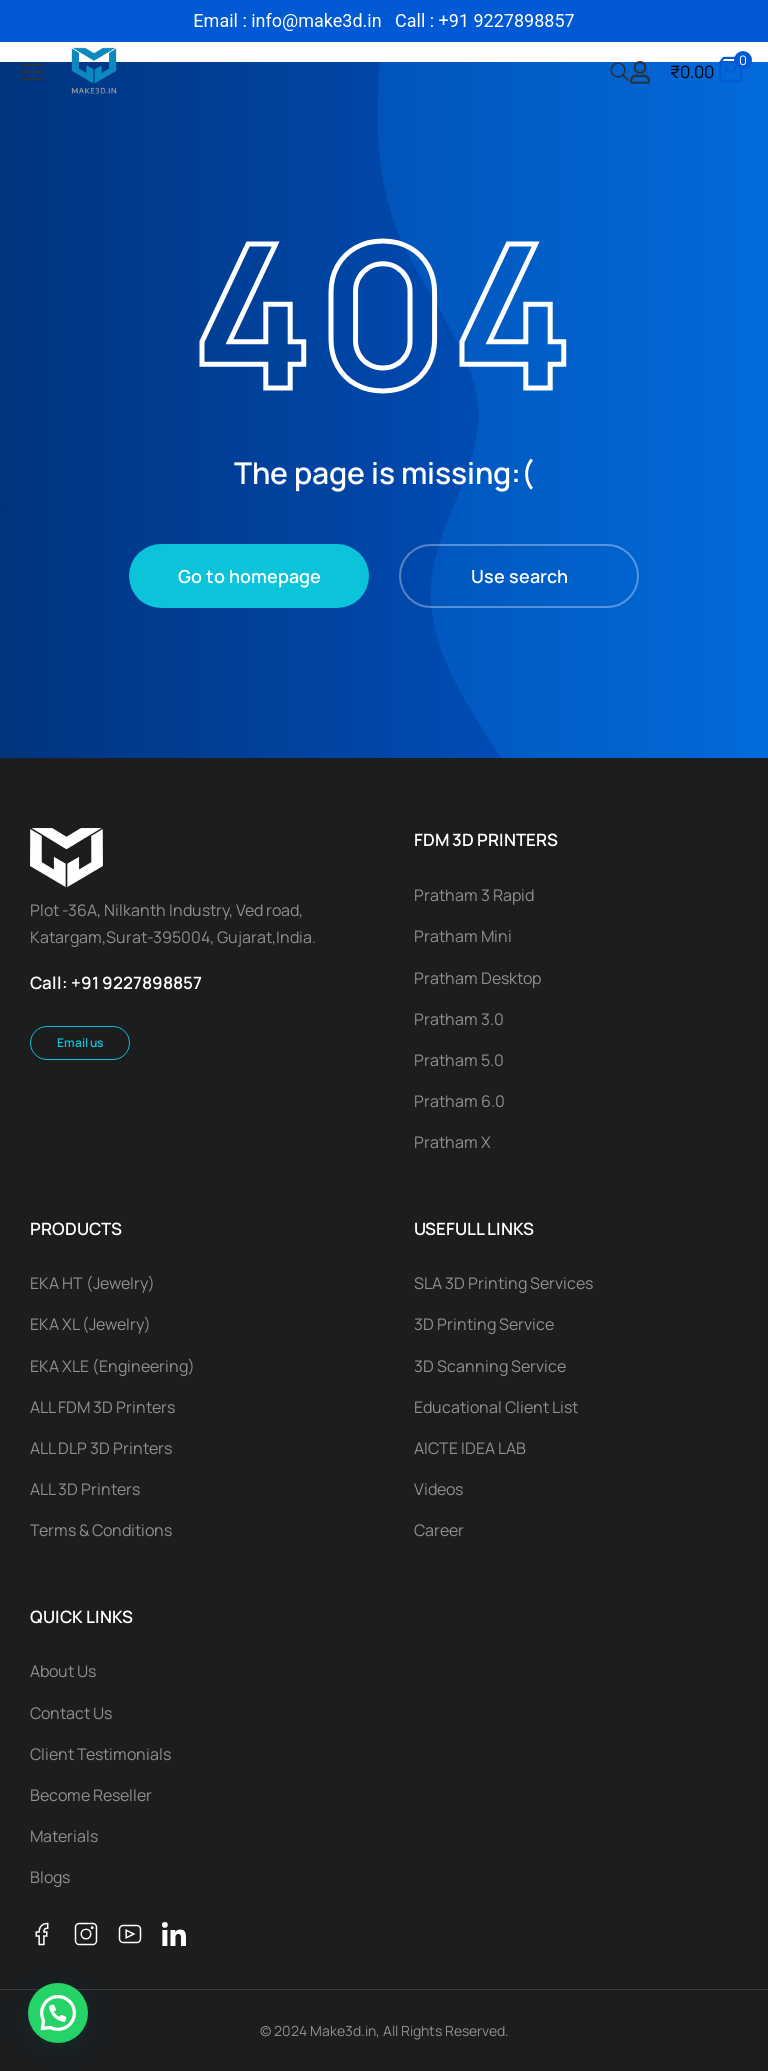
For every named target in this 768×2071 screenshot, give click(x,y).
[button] (58, 2013)
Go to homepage (249, 576)
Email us (80, 1042)
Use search (519, 576)
